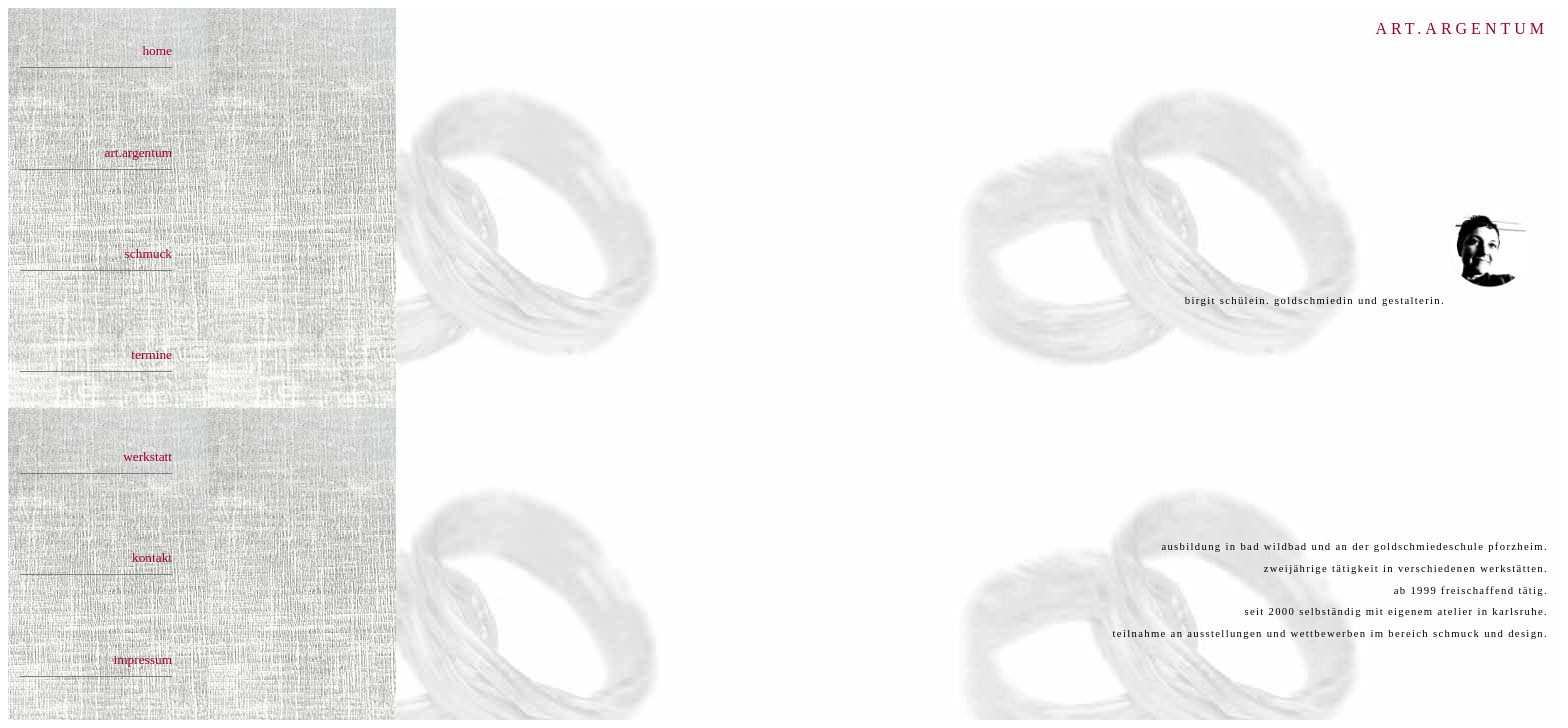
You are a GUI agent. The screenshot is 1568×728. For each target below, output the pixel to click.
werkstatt (147, 451)
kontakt (152, 551)
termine (151, 350)
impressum (143, 651)
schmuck (148, 250)
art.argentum (138, 150)
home (157, 50)
